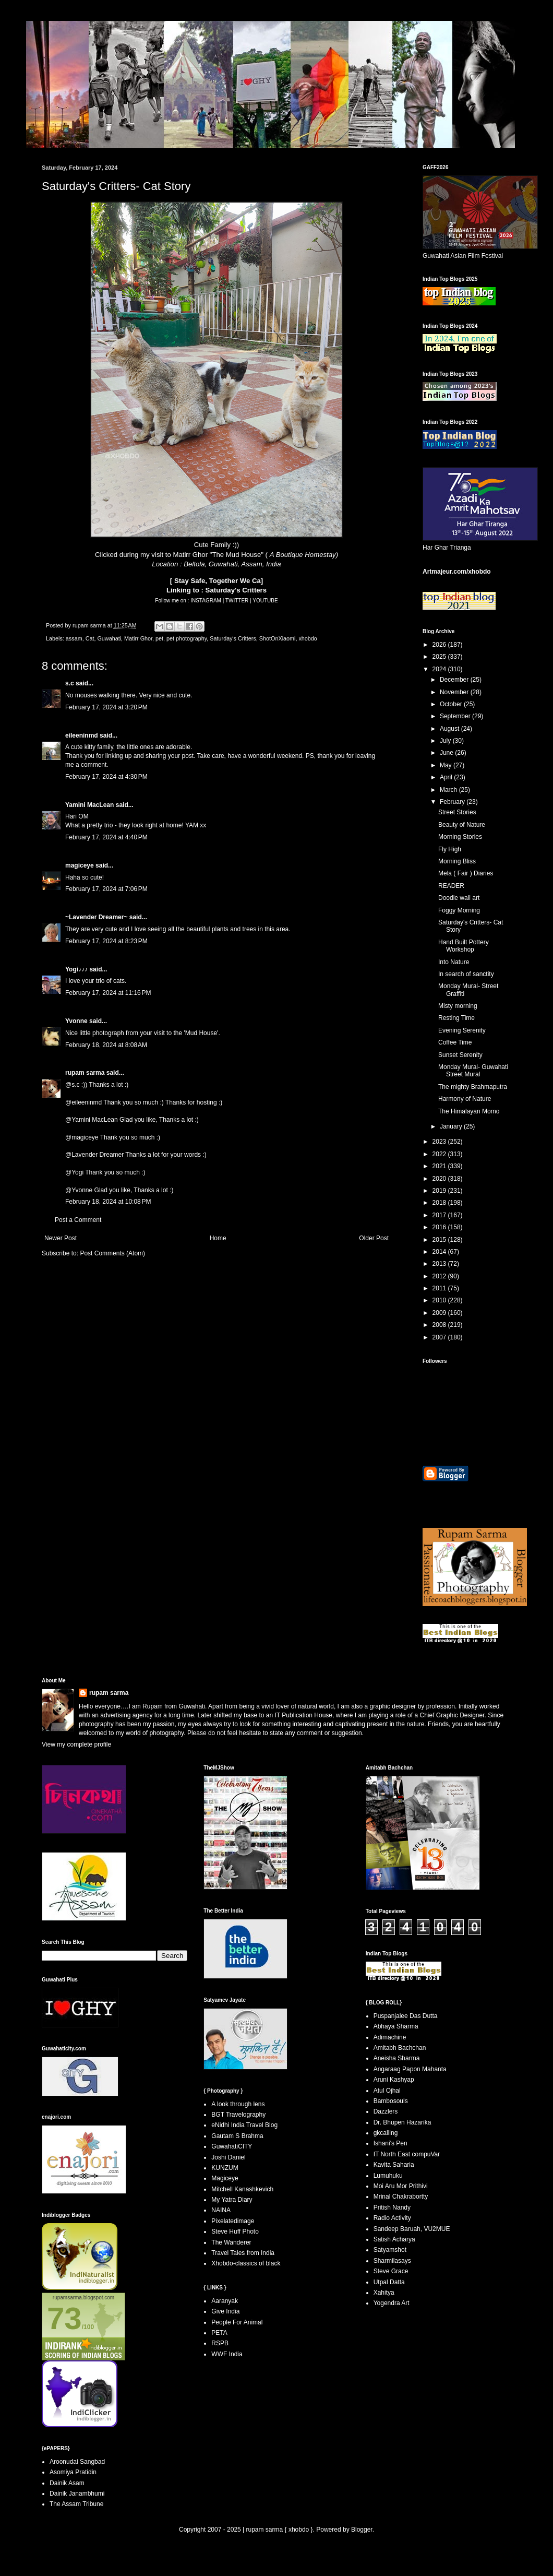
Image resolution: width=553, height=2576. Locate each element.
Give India (225, 2311)
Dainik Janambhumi (77, 2493)
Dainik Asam (67, 2483)
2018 (440, 1202)
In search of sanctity (466, 974)
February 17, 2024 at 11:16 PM (108, 992)
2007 (440, 1337)
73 (64, 2318)
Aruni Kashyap (394, 2079)
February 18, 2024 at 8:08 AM (106, 1045)
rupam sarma (84, 1072)
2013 (440, 1263)
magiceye (79, 865)
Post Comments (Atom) (112, 1253)
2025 (440, 656)
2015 (440, 1239)
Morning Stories (460, 836)
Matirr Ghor (138, 638)
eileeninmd (81, 735)
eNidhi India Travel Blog (244, 2125)
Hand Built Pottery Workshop (463, 946)
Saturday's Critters (236, 590)
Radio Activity (392, 2218)
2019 (440, 1190)
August (450, 728)
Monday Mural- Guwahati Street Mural (473, 1070)
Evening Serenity (462, 1030)
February (453, 801)
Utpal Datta (389, 2282)
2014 (440, 1251)
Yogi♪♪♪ (76, 969)
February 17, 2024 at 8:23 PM (106, 941)
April (447, 777)
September (456, 716)
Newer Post (60, 1238)
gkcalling (386, 2132)
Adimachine (390, 2037)
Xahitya (384, 2292)
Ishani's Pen (390, 2143)
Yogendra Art (392, 2303)
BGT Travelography (238, 2114)
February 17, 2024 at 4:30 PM (106, 776)
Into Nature (453, 962)
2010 (440, 1300)
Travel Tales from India (242, 2253)
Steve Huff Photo (235, 2231)
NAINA (221, 2210)
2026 (440, 644)
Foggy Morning (459, 910)
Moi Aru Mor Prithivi (401, 2186)
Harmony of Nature (464, 1098)
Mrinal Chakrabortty (401, 2196)
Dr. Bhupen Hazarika (402, 2122)
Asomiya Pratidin (73, 2472)
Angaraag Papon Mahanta (410, 2069)
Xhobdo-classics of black (245, 2263)
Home (218, 1238)
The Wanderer (231, 2242)
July (446, 740)
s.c (69, 683)
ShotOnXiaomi (277, 638)
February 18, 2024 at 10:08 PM (108, 1201)
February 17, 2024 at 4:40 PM (106, 837)
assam (74, 638)
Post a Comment (78, 1220)
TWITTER (237, 600)
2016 (440, 1227)
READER (451, 885)
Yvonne (76, 1021)
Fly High (449, 849)
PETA (219, 2332)
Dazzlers (386, 2111)
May (446, 765)
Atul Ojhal (387, 2090)
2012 (440, 1276)
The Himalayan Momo (468, 1111)
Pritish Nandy (392, 2207)
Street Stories (457, 812)
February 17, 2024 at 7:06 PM (106, 889)
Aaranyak (224, 2301)
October (452, 704)
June (447, 752)
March (449, 789)
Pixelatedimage (232, 2221)
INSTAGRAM (206, 600)
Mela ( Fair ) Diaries (465, 873)
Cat (90, 638)
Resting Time (456, 1018)
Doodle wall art (458, 897)
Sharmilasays (392, 2260)
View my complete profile (76, 1744)
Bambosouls (391, 2101)
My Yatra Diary (231, 2199)
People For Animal (236, 2322)
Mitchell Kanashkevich (242, 2189)
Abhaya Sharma (396, 2026)
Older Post (374, 1238)
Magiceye (224, 2178)
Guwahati (109, 638)
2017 (440, 1215)
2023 (440, 1141)
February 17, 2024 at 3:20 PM (106, 707)
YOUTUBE (265, 600)
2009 (440, 1312)
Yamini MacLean (89, 805)
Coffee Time (455, 1042)
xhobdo (307, 638)
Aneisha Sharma (397, 2058)
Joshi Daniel (228, 2157)
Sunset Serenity (460, 1055)
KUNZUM (224, 2167)
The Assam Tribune (76, 2504)
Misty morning (457, 1006)
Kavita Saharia (394, 2164)
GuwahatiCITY (231, 2146)
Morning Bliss (457, 861)
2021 (440, 1166)
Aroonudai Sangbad (77, 2461)
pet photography (186, 638)
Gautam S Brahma (237, 2136)
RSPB (220, 2343)
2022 (440, 1154)
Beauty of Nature (461, 824)
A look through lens (238, 2104)
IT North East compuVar (407, 2154)
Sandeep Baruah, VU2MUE (412, 2229)
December (455, 679)
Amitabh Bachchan (400, 2047)
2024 (440, 669)
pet (159, 638)
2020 (440, 1178)
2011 (440, 1288)
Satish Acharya (394, 2239)
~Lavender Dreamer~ (96, 917)
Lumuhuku (388, 2175)
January (452, 1126)
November (455, 692)
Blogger (361, 2529)
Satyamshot (390, 2249)
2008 (440, 1324)
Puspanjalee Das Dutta (406, 2016)
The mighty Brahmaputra (472, 1086)
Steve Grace (391, 2271)
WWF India (226, 2354)
